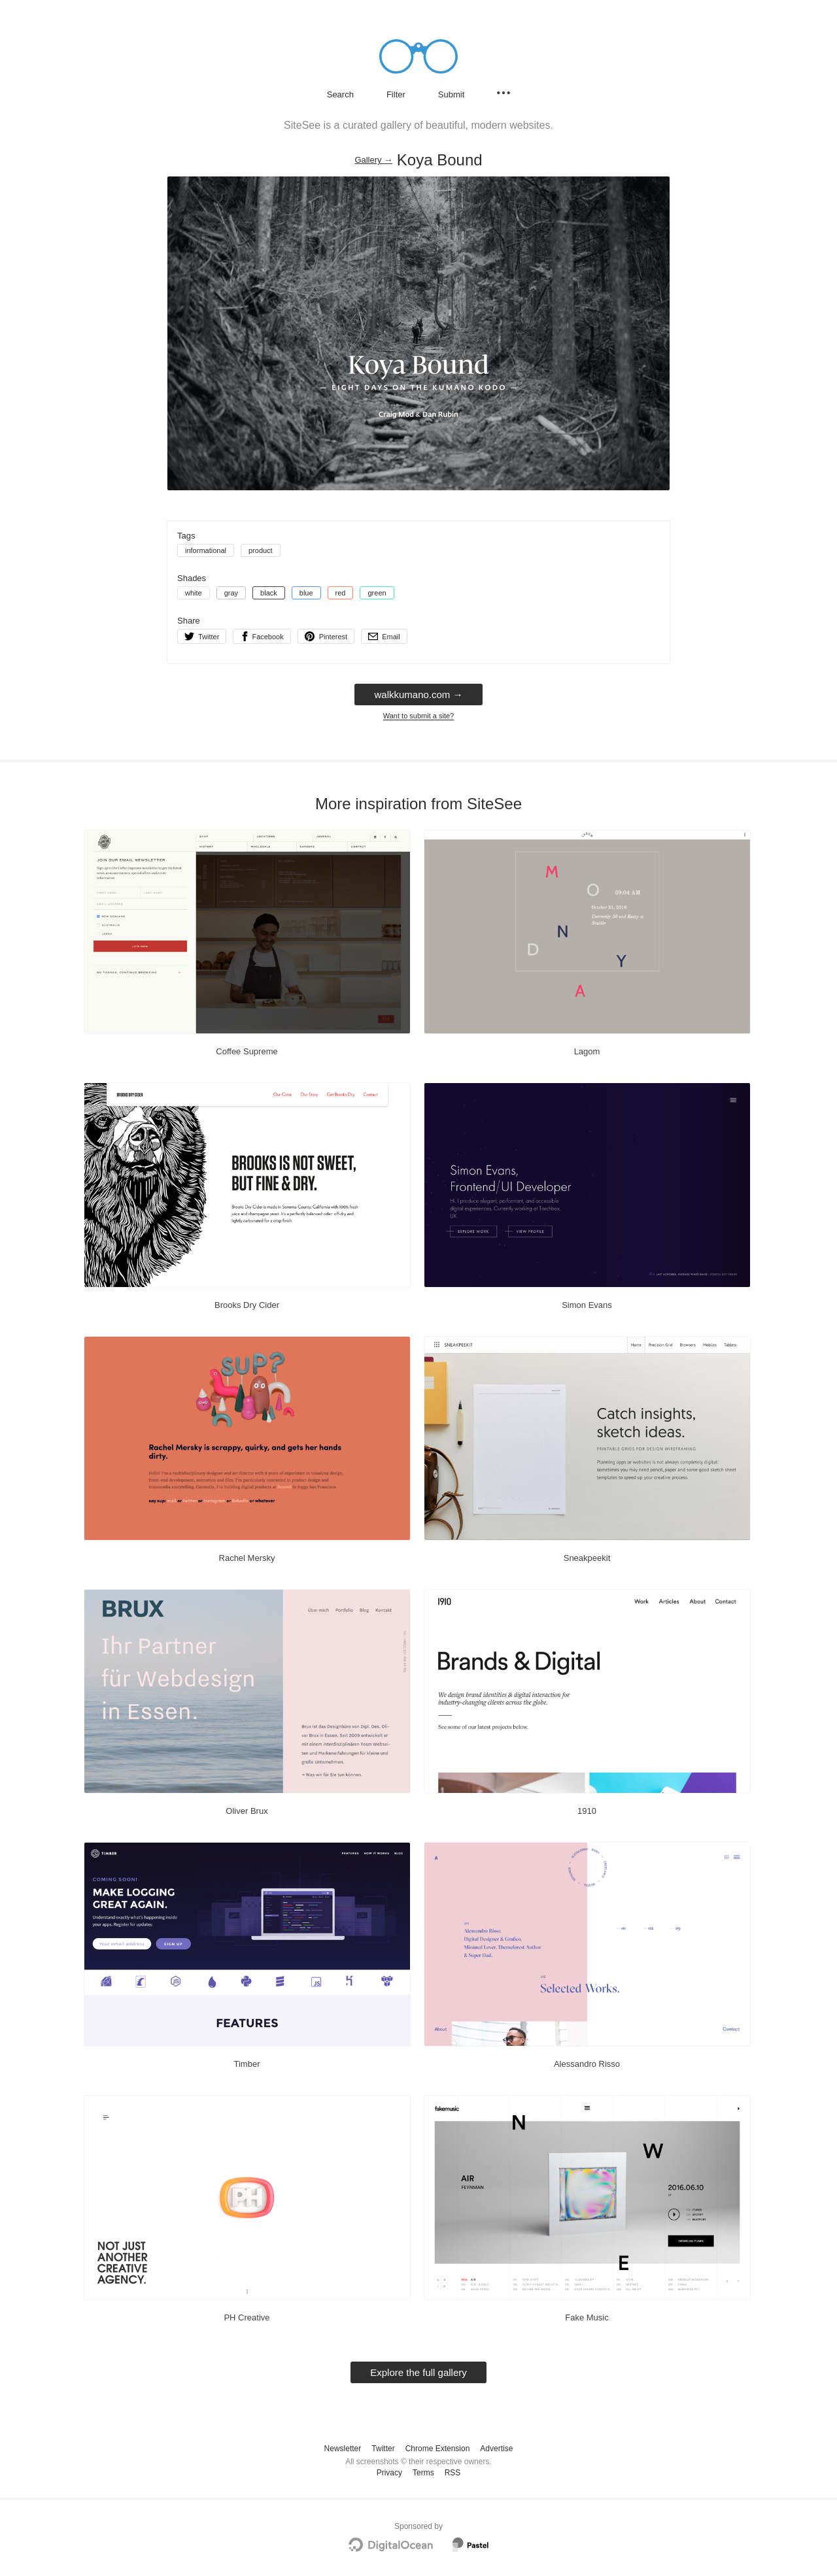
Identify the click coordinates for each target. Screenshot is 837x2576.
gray (231, 593)
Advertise (496, 2448)
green (376, 593)
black (268, 593)
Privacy (389, 2472)
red (340, 593)
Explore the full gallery (418, 2372)
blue (306, 593)
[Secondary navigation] (503, 92)
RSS (453, 2472)
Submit (451, 94)
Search (340, 94)
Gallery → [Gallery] (373, 160)
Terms (423, 2472)
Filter (395, 94)
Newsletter (343, 2448)
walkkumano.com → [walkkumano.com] (418, 694)
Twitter (382, 2448)
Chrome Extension (437, 2448)
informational (205, 550)
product (260, 550)
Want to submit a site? (418, 716)
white (193, 593)
